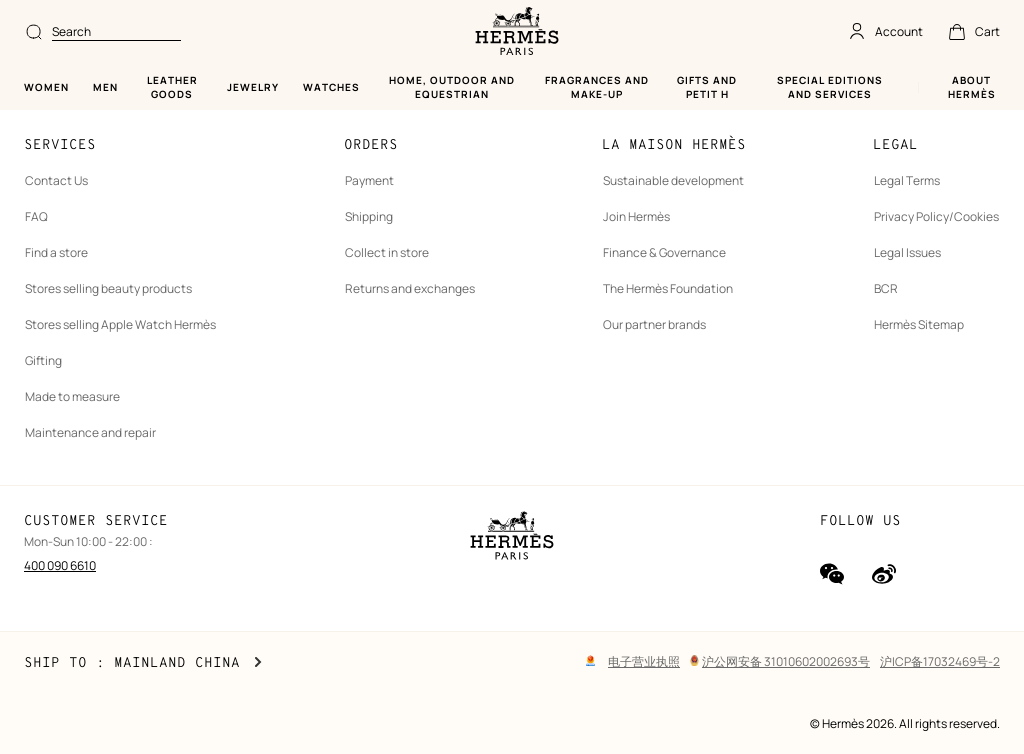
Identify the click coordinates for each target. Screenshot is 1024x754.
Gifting (43, 360)
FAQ (36, 216)
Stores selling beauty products (108, 288)
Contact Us (56, 180)
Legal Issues (907, 252)
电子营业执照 (644, 661)
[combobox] (416, 32)
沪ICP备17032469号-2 (940, 661)
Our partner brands (654, 324)
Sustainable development (673, 180)
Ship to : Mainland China (143, 663)
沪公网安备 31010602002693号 (780, 661)
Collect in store (387, 252)
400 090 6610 (60, 565)
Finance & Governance (664, 252)
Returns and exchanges (410, 288)
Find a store (56, 252)
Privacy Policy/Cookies (936, 216)
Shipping (369, 216)
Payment (369, 180)
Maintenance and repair (90, 432)
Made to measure (72, 396)
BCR (886, 288)
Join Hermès (636, 216)
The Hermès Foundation (668, 288)
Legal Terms (907, 180)
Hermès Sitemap (919, 324)
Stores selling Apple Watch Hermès (120, 324)
